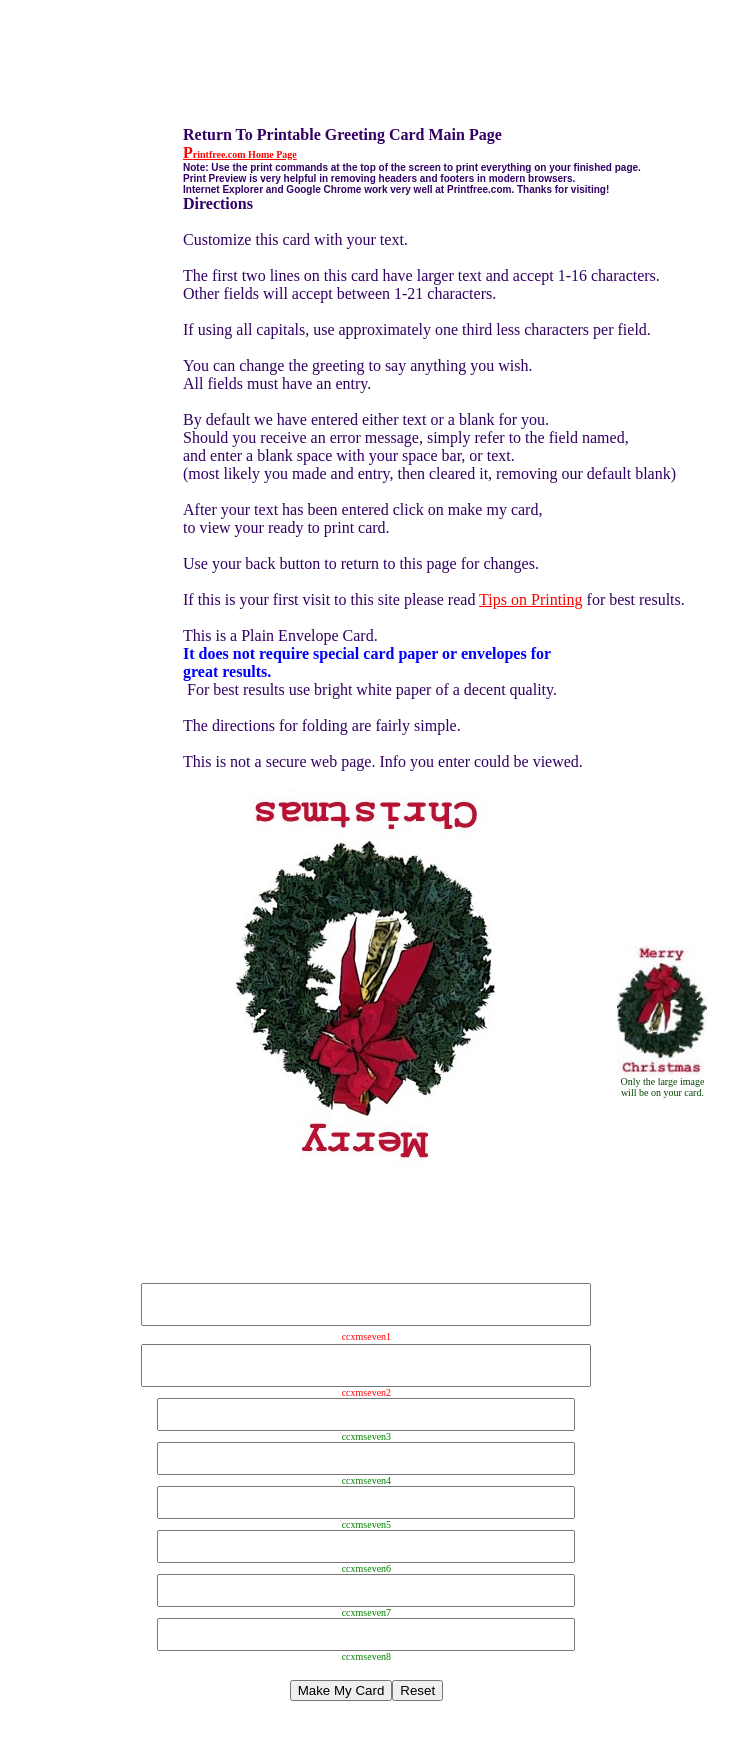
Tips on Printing (530, 599)
